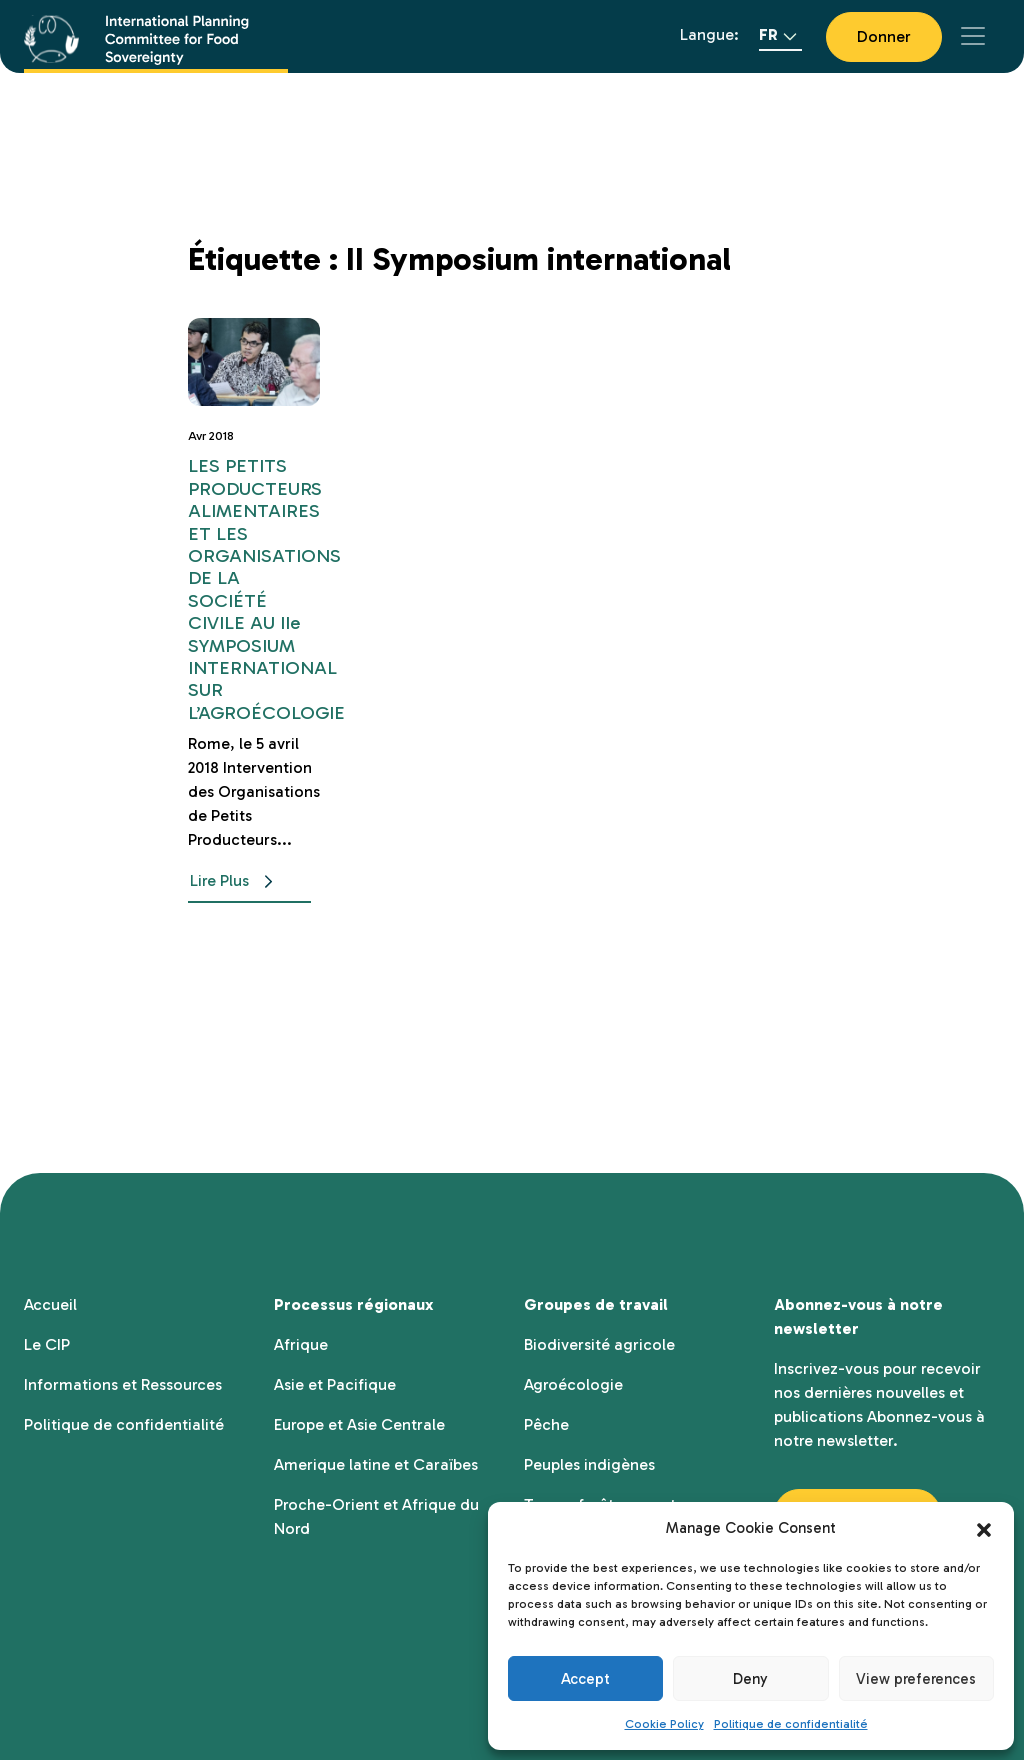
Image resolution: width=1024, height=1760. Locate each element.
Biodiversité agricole (599, 1344)
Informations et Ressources (123, 1384)
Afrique (301, 1344)
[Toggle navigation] (973, 36)
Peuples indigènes (589, 1464)
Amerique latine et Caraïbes (376, 1464)
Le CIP (47, 1344)
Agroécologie (573, 1384)
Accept (585, 1679)
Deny (750, 1679)
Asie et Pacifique (335, 1384)
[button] (984, 1528)
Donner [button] (884, 36)
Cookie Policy (664, 1724)
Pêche (546, 1424)
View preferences (916, 1679)
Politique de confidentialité (791, 1724)
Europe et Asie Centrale (359, 1424)
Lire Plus (235, 882)
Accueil (50, 1304)
